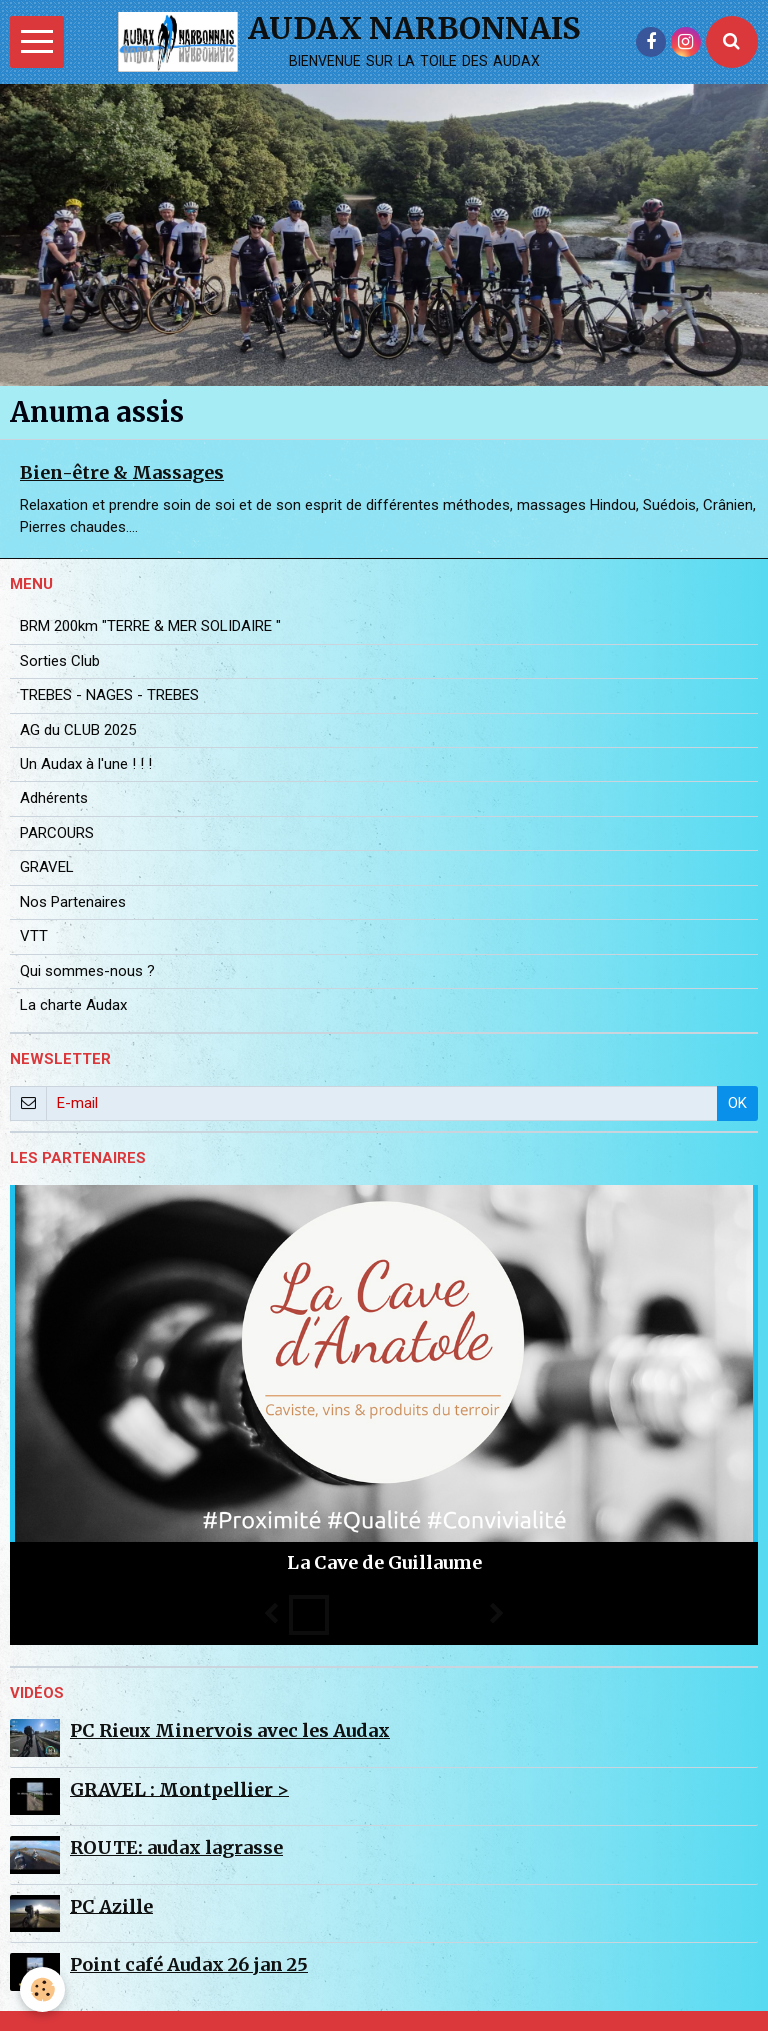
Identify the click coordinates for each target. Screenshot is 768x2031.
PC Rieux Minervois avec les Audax (230, 1730)
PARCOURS (57, 833)
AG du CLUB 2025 (78, 730)
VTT (34, 936)
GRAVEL (47, 867)
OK (737, 1103)
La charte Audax (73, 1005)
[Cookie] (42, 1989)
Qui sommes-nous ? (87, 971)
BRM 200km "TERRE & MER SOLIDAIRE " (150, 626)
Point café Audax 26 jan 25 (189, 1964)
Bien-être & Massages (122, 472)
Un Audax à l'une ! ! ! (86, 764)
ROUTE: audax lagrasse (176, 1847)
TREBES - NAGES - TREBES (109, 695)
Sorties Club (60, 661)
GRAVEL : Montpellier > (179, 1788)
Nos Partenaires (73, 902)
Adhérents (54, 798)
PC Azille (111, 1905)
